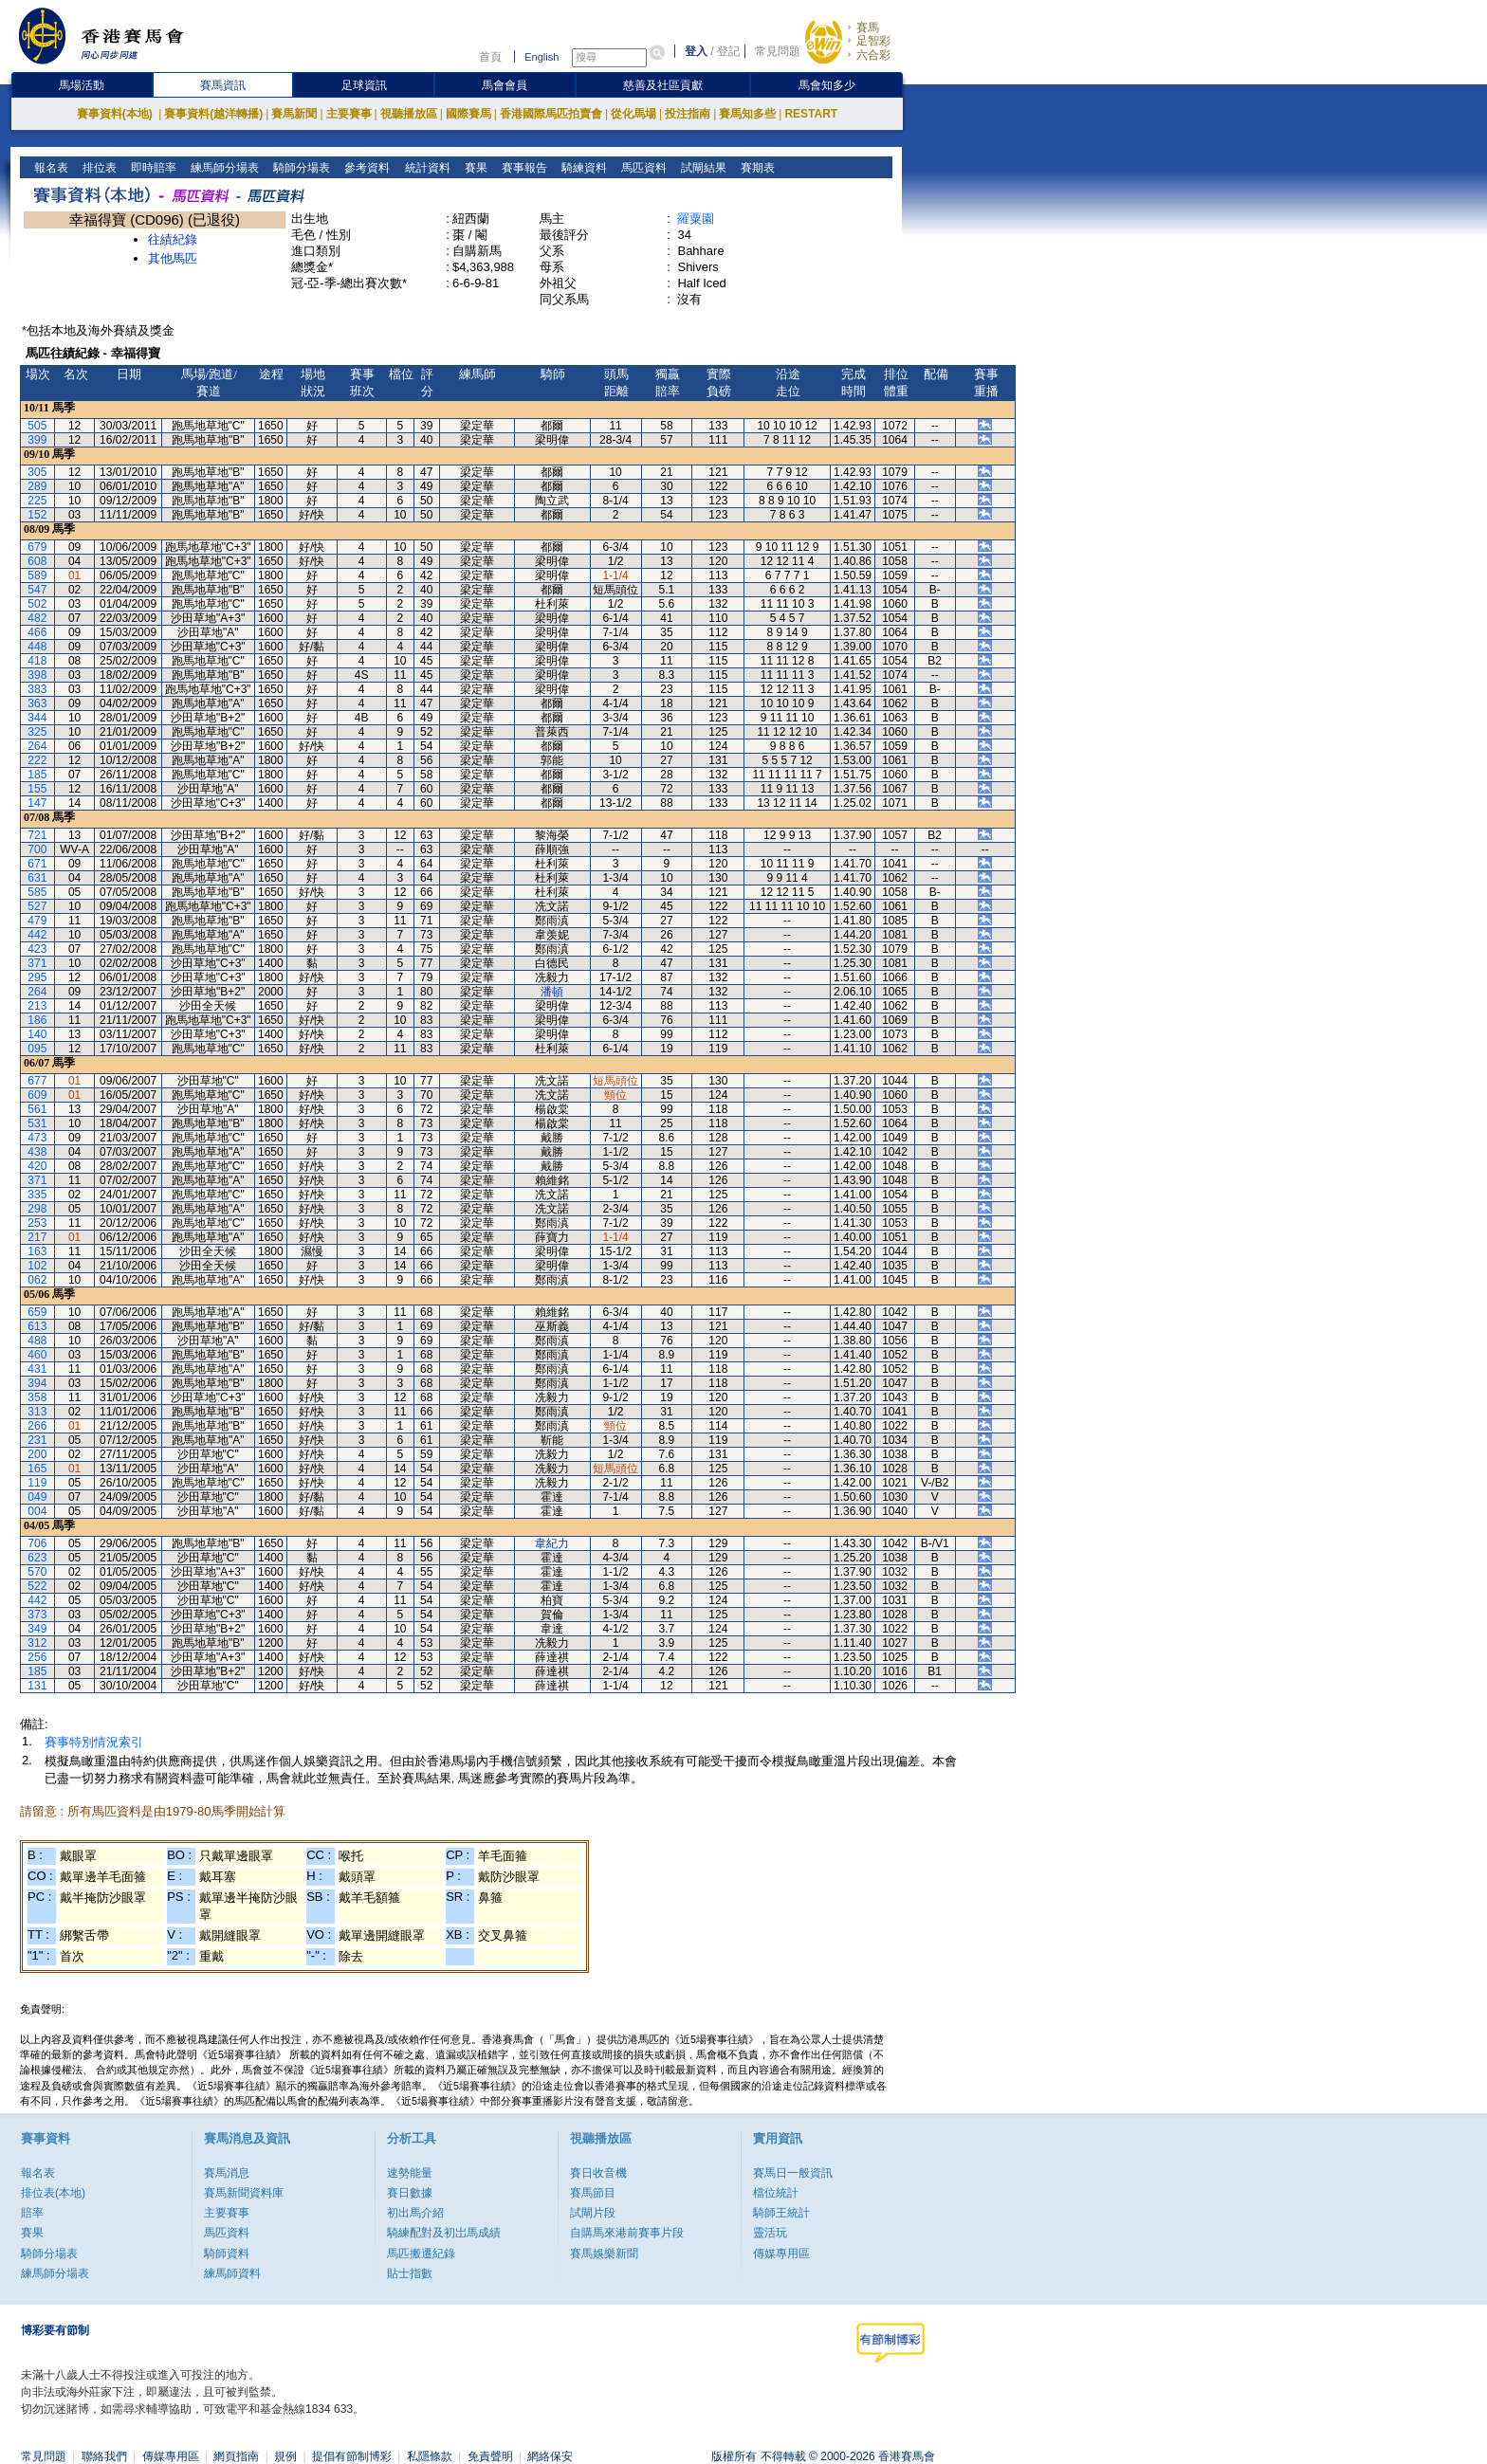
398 (37, 675)
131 (37, 1685)
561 (37, 1109)
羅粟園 (695, 218)
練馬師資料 (232, 2273)
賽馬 (867, 27)
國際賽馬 (468, 113)
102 (37, 1265)
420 (37, 1166)
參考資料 (365, 167)
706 (37, 1543)
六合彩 (873, 55)
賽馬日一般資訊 (793, 2173)
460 (37, 1354)
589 (37, 575)
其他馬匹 (172, 258)
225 (37, 500)
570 (37, 1572)
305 (37, 472)
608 (37, 561)
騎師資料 (226, 2253)
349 (37, 1628)
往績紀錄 (172, 239)
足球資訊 (364, 85)
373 (37, 1614)
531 (37, 1123)
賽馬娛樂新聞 (604, 2253)
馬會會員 (504, 85)
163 (37, 1251)
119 (37, 1482)
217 (37, 1237)
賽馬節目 (592, 2192)
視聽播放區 (408, 113)
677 (37, 1080)
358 (37, 1397)
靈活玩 (770, 2232)
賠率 (32, 2212)
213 (37, 1006)
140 (37, 1034)
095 (37, 1048)
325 (37, 732)
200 (37, 1454)
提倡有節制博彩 (352, 2456)
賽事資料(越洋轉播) (213, 113)
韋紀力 (552, 1543)
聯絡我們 (104, 2456)
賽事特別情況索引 (94, 1742)
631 (37, 878)
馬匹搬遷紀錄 (421, 2253)
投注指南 (687, 113)
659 (37, 1312)
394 (37, 1383)
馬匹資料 (641, 167)
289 (37, 486)
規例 (285, 2456)
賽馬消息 (226, 2173)
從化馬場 (633, 113)
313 (37, 1411)
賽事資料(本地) (116, 113)
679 (37, 547)
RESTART (810, 113)
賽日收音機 (598, 2173)
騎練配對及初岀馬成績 (444, 2232)
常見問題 (777, 51)
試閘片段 (592, 2212)
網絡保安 (550, 2456)
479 (37, 920)
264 (37, 746)
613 (37, 1326)
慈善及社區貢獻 (663, 85)
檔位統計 (776, 2192)
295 (37, 977)
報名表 (49, 167)
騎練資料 (582, 167)
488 (37, 1340)
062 (37, 1280)
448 (37, 646)
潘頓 (552, 991)
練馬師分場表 (223, 167)
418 (37, 660)
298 (37, 1208)
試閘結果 (701, 167)
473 (37, 1137)
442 (37, 934)
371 (37, 963)
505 (37, 425)
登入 (696, 51)
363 (37, 703)
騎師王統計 (781, 2212)
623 (37, 1557)
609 (37, 1095)
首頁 (490, 57)
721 (37, 835)
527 (37, 906)
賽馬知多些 (747, 113)
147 (37, 803)
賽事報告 (522, 167)
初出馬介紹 (415, 2212)
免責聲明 (490, 2456)
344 (37, 717)
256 (37, 1657)
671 (37, 863)
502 (37, 604)
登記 (728, 51)
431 (37, 1369)
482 (37, 618)
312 (37, 1643)
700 (37, 849)
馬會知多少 (827, 85)
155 (37, 788)
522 (37, 1586)
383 (37, 689)
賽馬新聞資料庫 (244, 2192)
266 (37, 1426)
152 (37, 514)
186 (37, 1020)
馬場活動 (81, 85)
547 (37, 589)
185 (37, 774)
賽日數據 (409, 2192)
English (541, 57)
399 (37, 440)
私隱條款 (429, 2456)
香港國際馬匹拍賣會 (551, 113)
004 (37, 1511)
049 (37, 1497)
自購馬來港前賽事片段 (627, 2232)
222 (37, 760)
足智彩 (873, 40)
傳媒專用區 (781, 2253)
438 (37, 1152)
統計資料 (425, 167)
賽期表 (755, 167)
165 (37, 1468)
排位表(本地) (53, 2192)
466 (37, 632)
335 (37, 1194)
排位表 (98, 167)
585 (37, 892)
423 (37, 949)
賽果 (473, 167)
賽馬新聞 (294, 113)
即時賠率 (152, 167)
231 (37, 1440)
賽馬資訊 (223, 85)
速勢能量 (409, 2173)
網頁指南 (236, 2456)
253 (37, 1223)
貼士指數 (409, 2273)
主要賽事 (349, 113)
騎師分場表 (300, 167)
